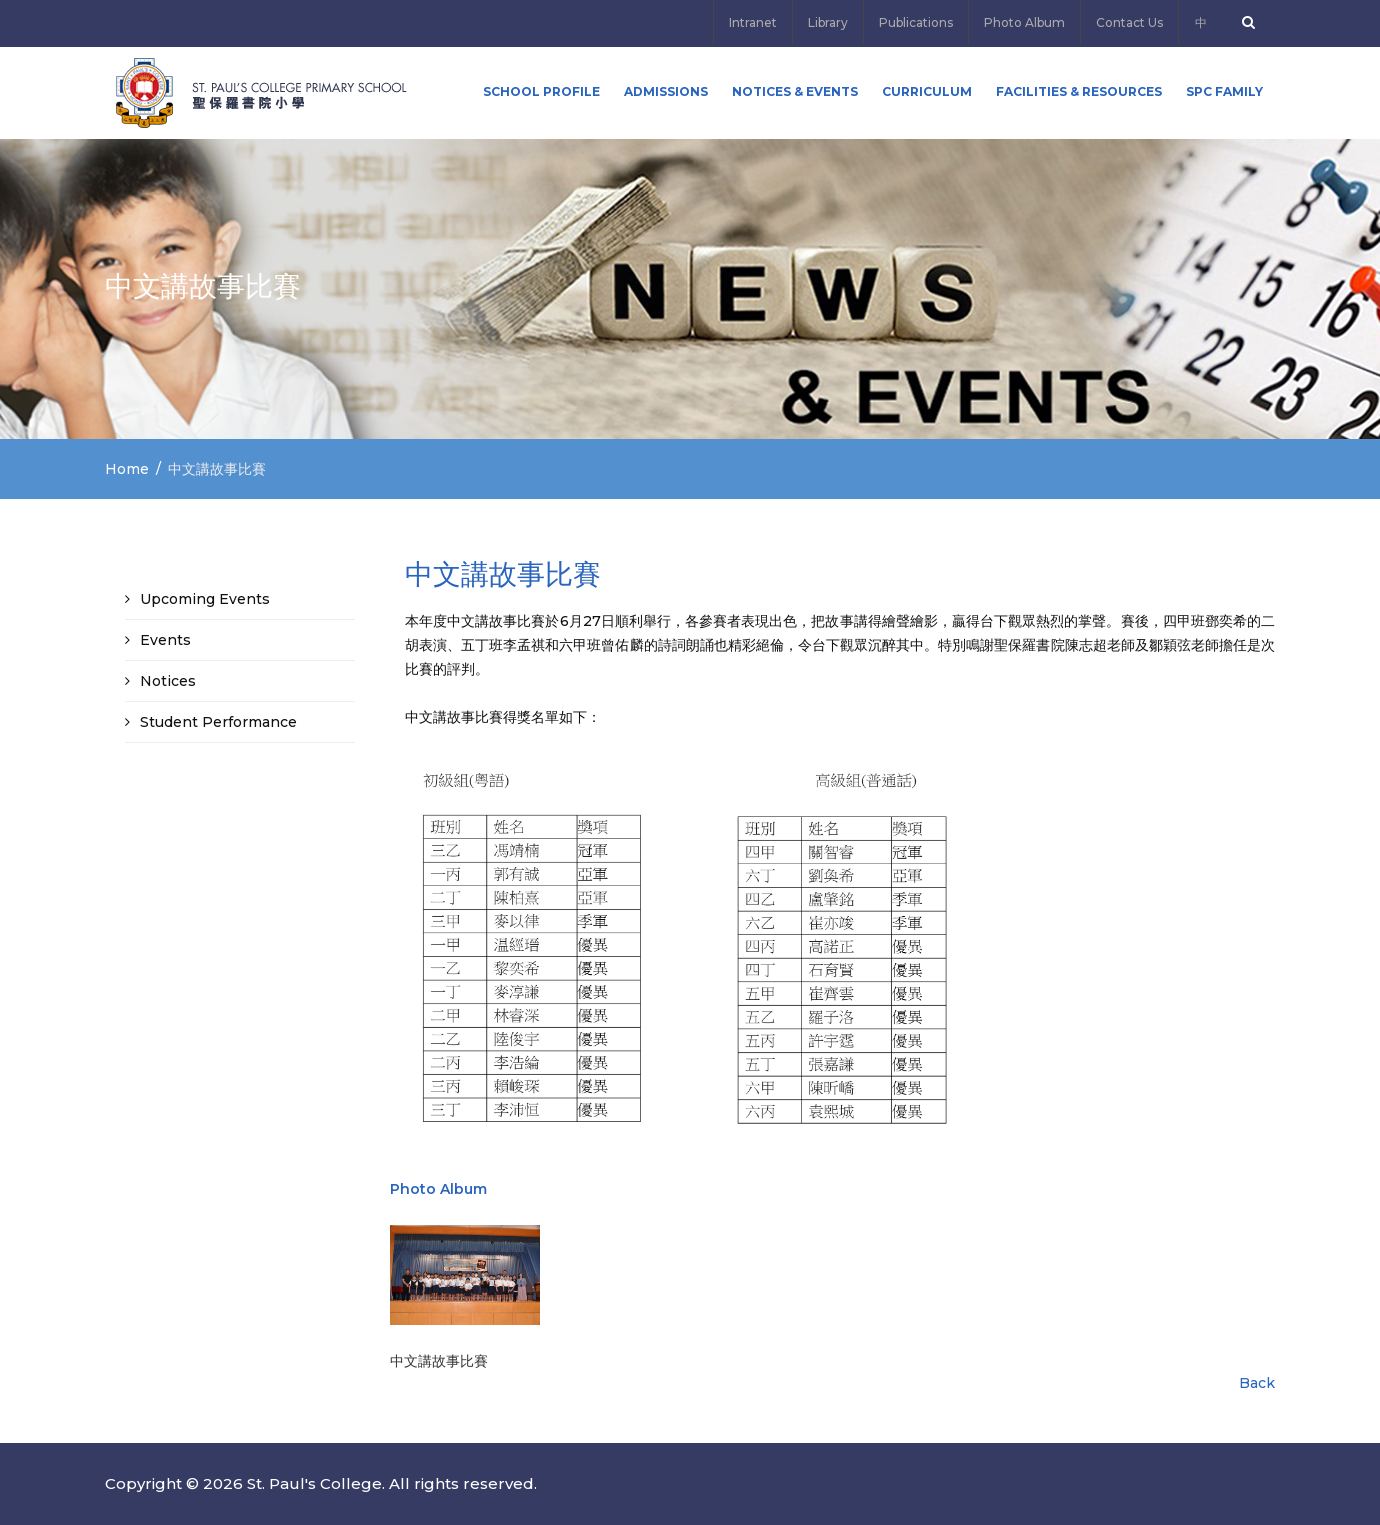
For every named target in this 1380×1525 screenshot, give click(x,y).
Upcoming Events (205, 599)
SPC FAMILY (1224, 91)
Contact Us (1129, 22)
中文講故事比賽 (439, 1361)
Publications (916, 22)
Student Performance (218, 722)
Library (828, 22)
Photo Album (1024, 22)
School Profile (541, 91)
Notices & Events (795, 91)
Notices (168, 681)
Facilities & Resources (1079, 91)
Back (1257, 1383)
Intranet (753, 22)
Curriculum (927, 91)
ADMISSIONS (666, 91)
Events (165, 640)
